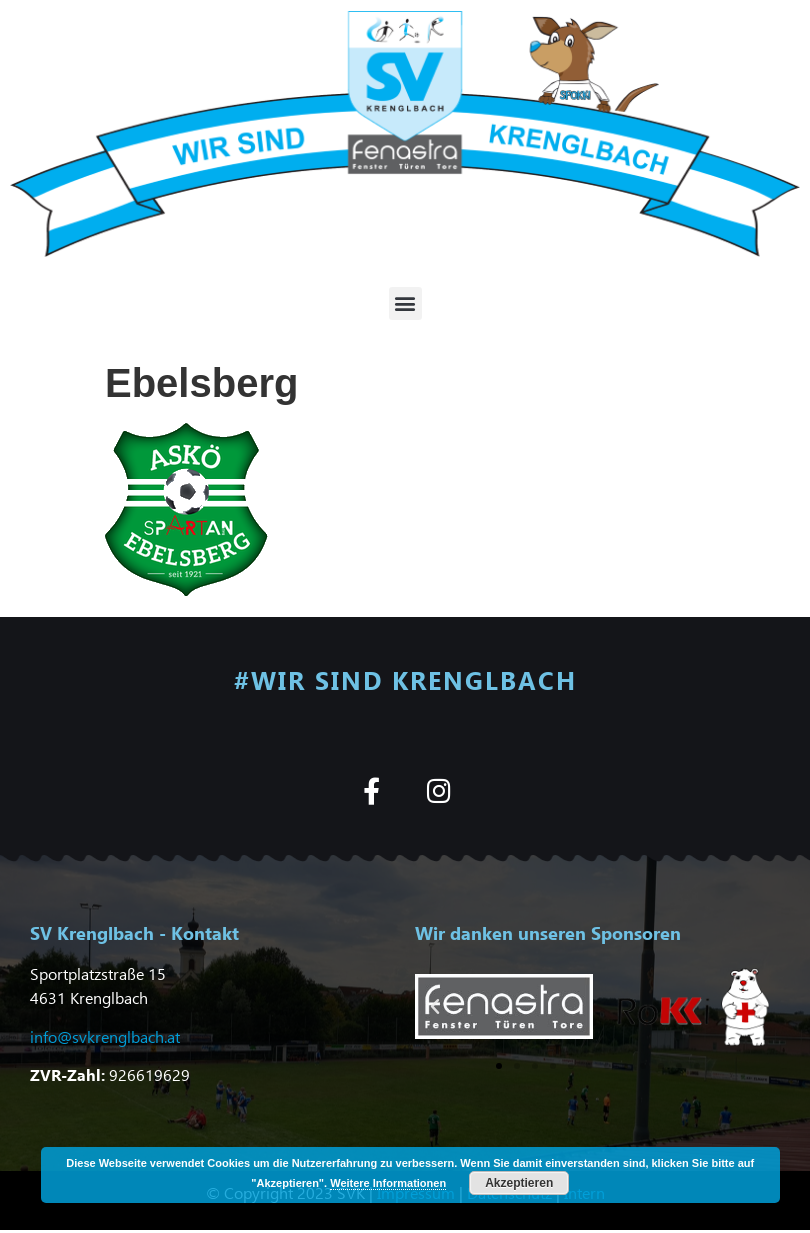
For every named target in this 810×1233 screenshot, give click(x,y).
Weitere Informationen (388, 1183)
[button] (405, 303)
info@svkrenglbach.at (105, 1036)
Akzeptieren (519, 1183)
